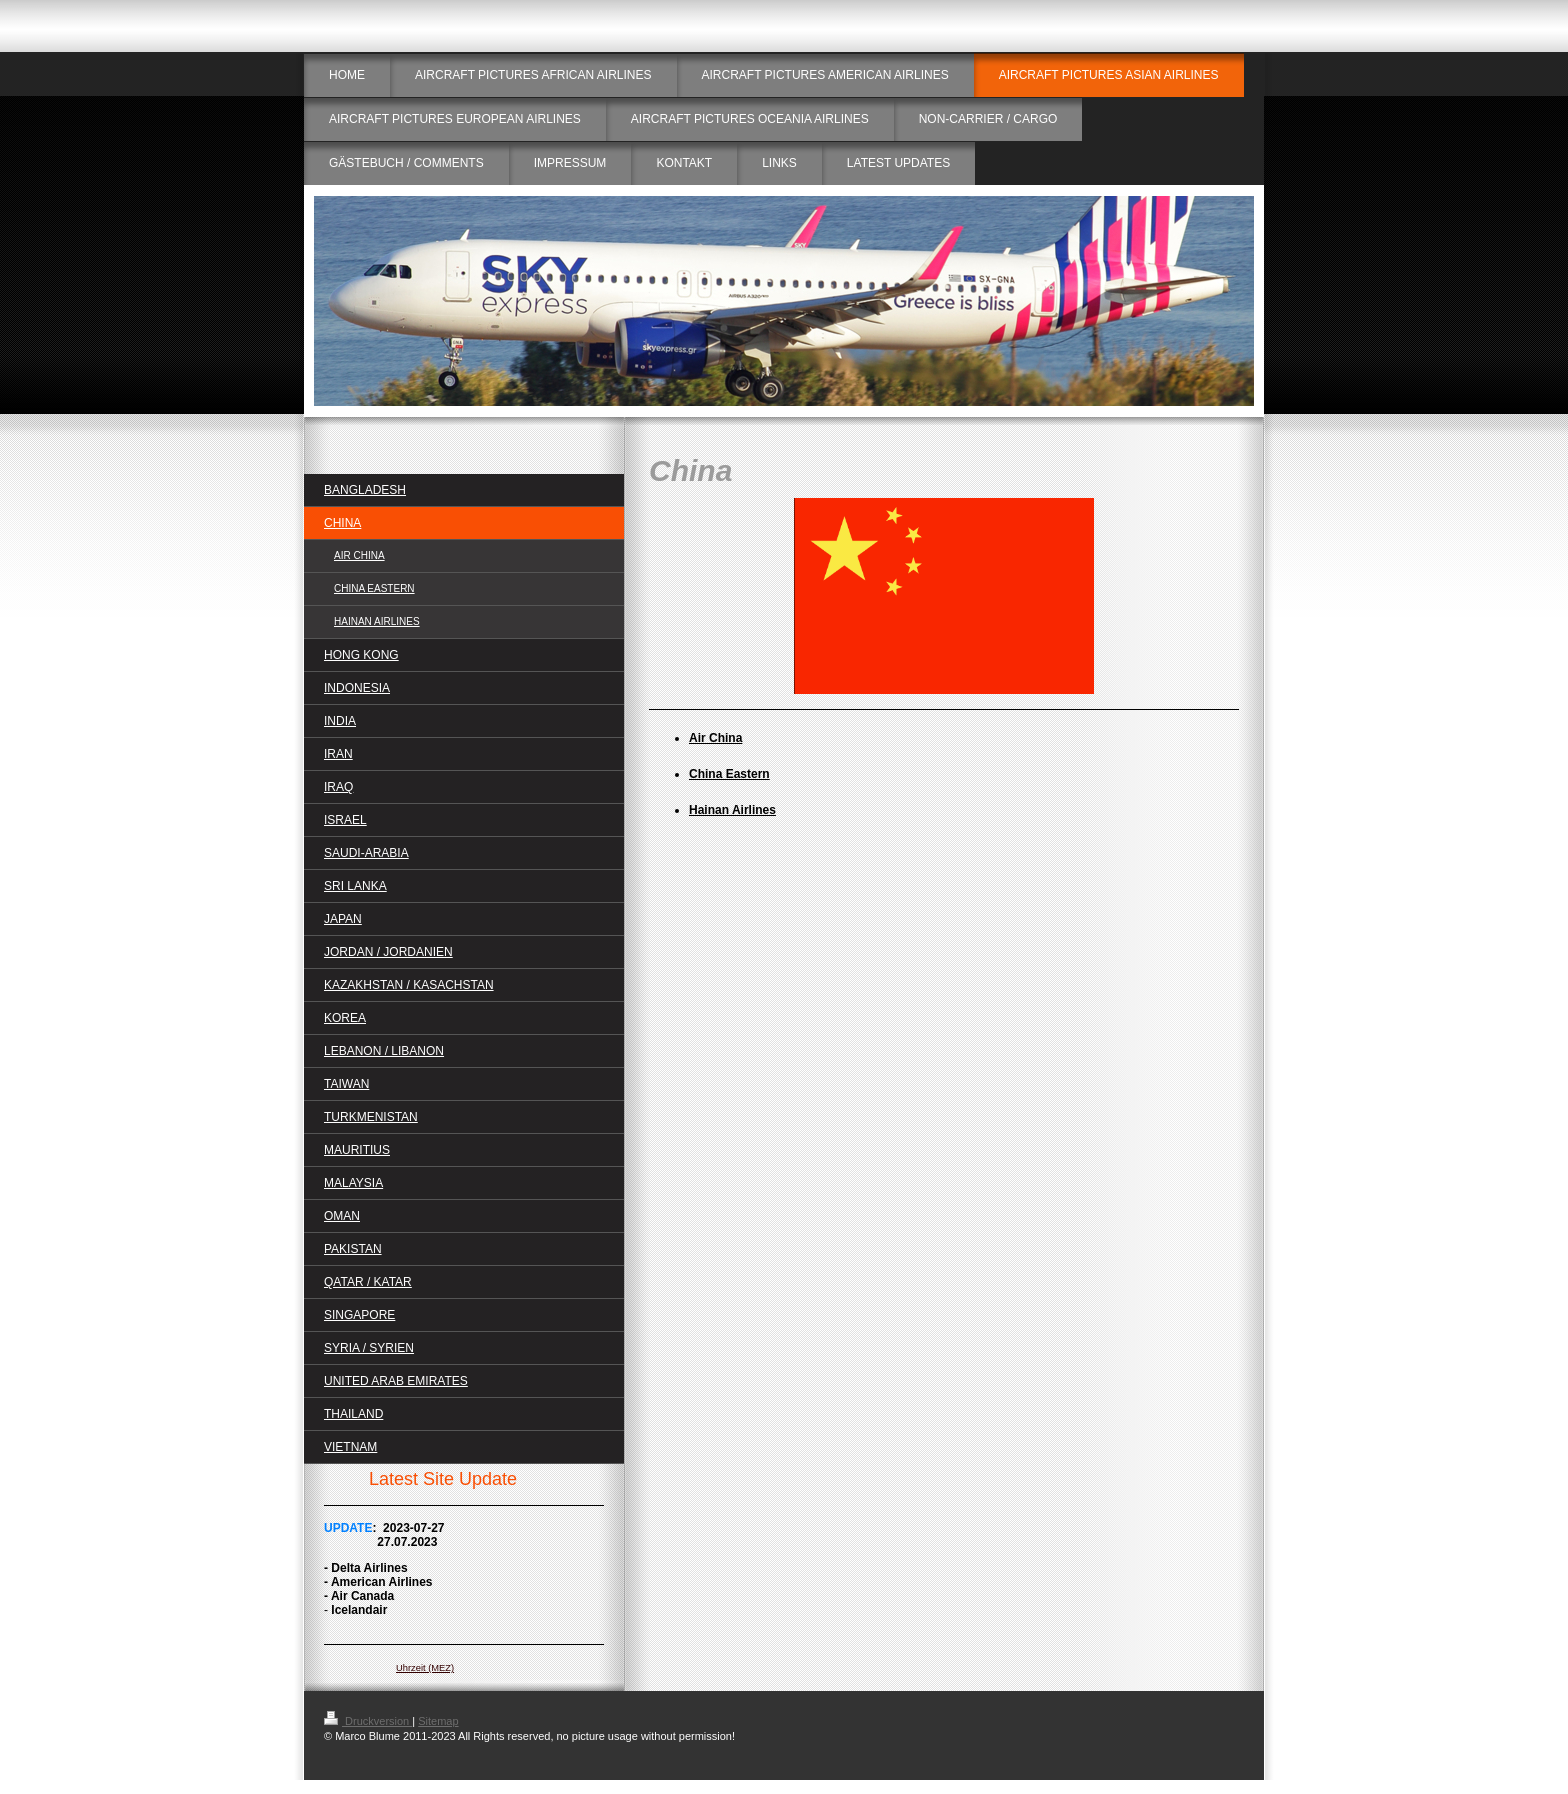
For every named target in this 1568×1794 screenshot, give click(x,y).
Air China (715, 738)
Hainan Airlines (732, 810)
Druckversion (368, 1721)
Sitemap (438, 1721)
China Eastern (729, 774)
